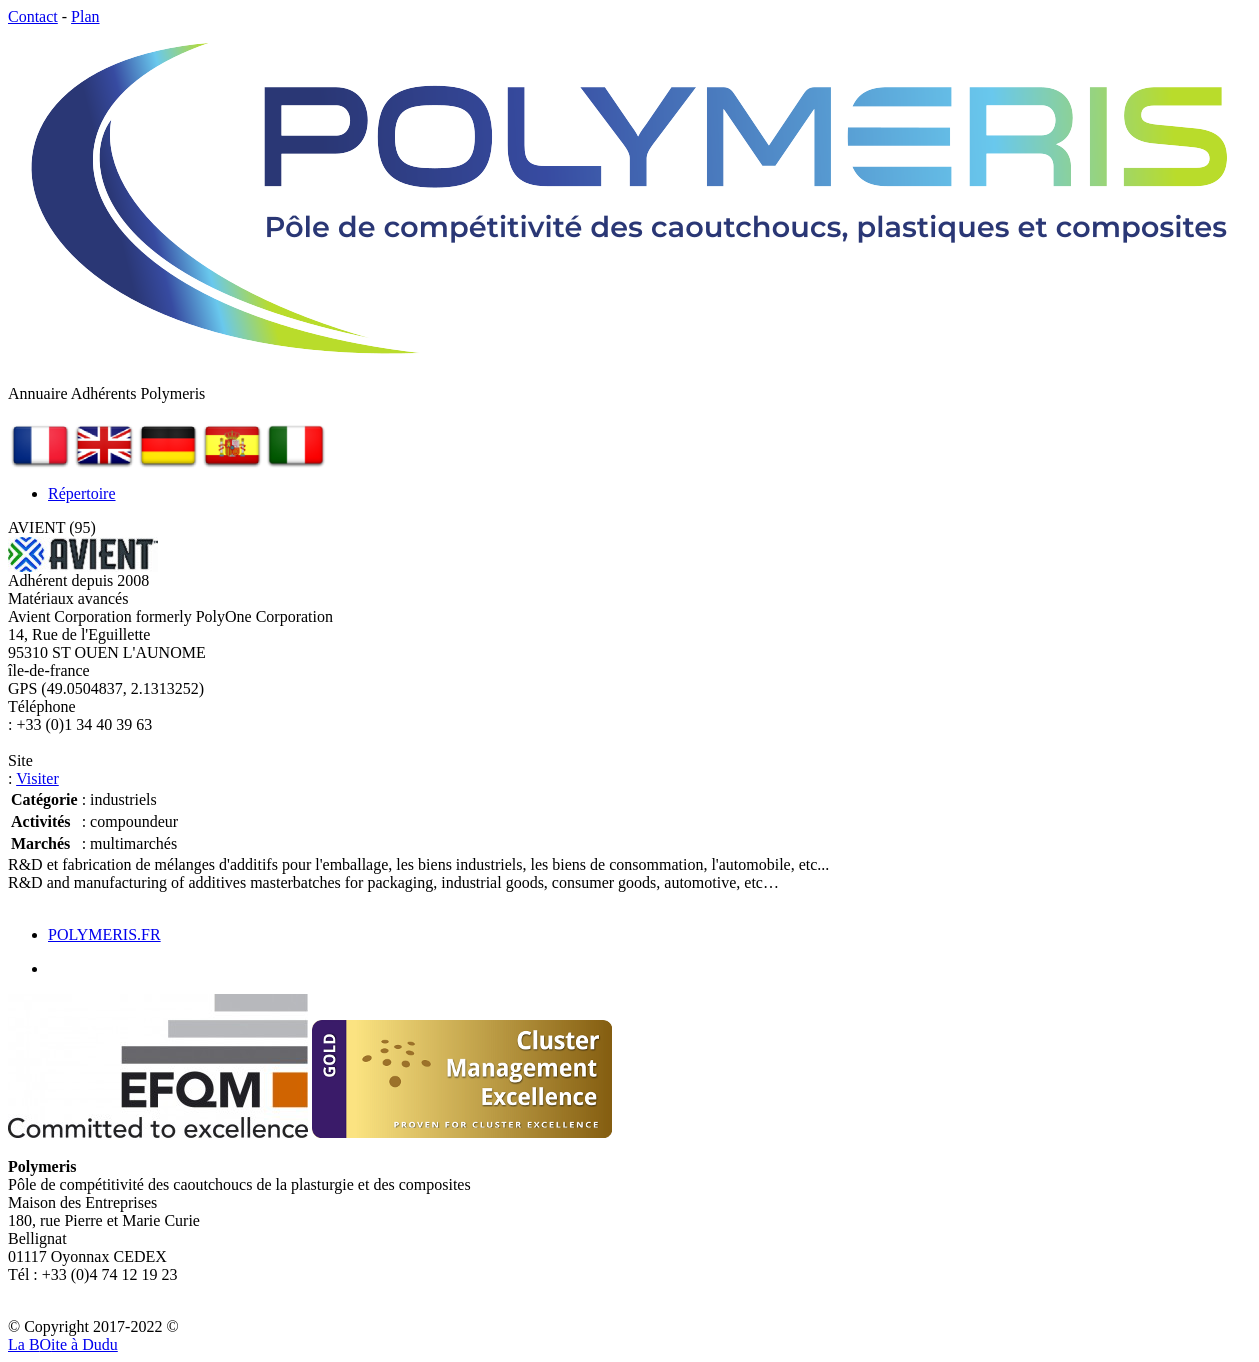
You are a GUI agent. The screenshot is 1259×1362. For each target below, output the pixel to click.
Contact (33, 16)
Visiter (37, 778)
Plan (85, 16)
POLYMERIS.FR (104, 934)
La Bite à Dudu (63, 1344)
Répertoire (82, 493)
